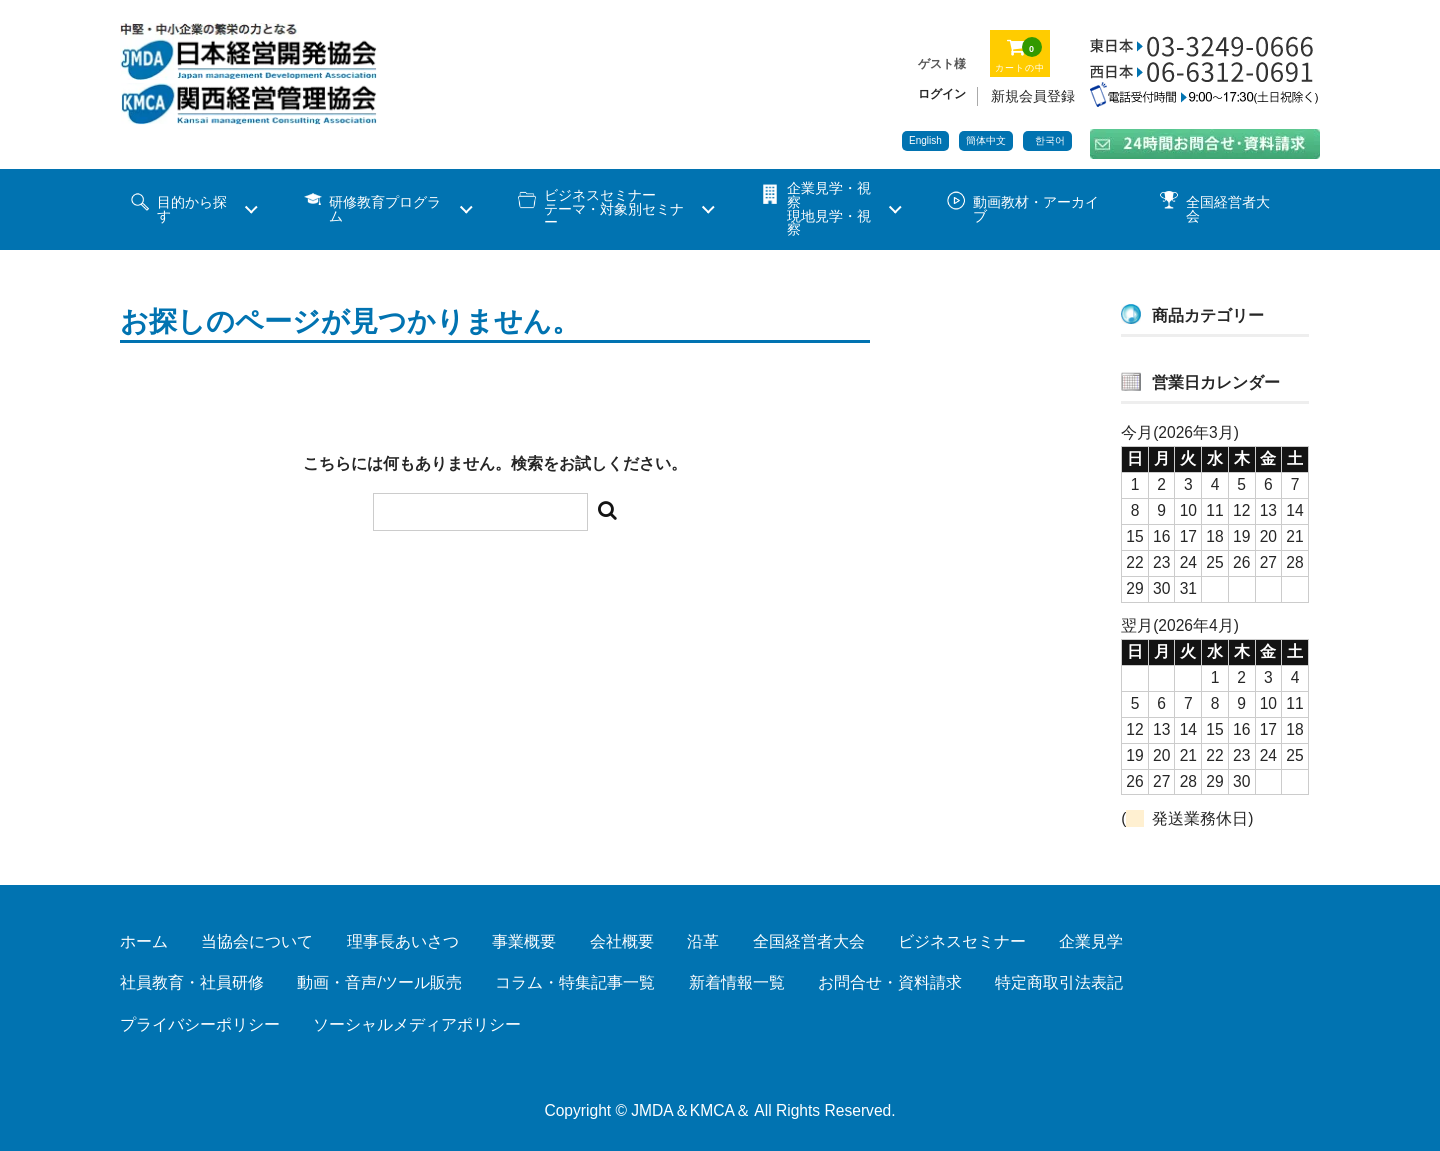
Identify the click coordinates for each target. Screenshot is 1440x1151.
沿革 (703, 941)
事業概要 (524, 941)
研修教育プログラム (385, 209)
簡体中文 (986, 140)
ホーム (144, 941)
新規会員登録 (1033, 96)
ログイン (942, 94)
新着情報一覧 (737, 982)
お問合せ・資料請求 (890, 982)
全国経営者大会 (1228, 209)
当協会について (257, 941)
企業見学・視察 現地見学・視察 (829, 209)
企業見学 (1091, 941)
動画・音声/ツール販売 (379, 982)
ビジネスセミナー (962, 941)
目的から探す (192, 209)
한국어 (1050, 140)
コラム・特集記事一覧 (575, 982)
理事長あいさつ (403, 941)
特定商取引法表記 (1059, 982)
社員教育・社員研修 (192, 982)
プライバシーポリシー (200, 1024)
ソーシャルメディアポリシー (417, 1024)
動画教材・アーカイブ (1036, 209)
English (925, 140)
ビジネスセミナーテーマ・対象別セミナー (614, 209)
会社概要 (622, 941)
